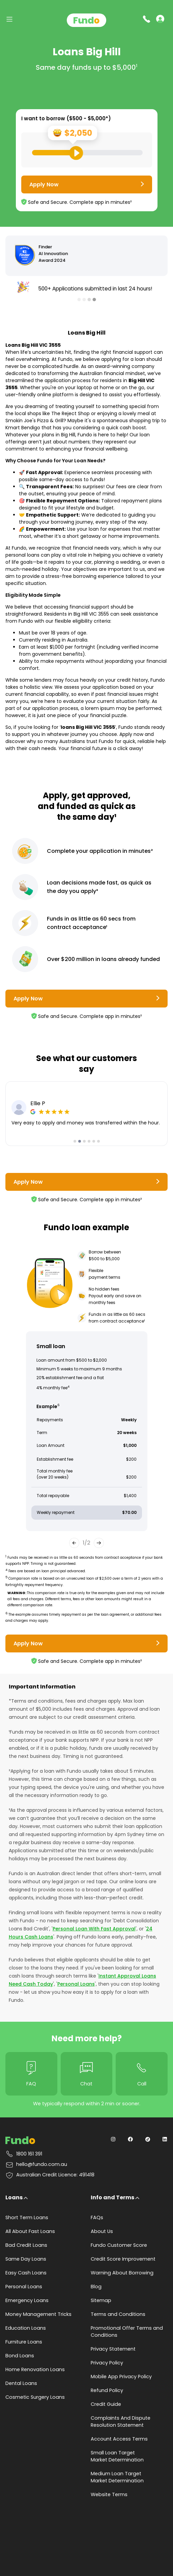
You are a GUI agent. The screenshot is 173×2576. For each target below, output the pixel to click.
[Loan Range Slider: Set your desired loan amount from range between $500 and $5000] (87, 152)
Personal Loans (76, 1984)
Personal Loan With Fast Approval (94, 1928)
